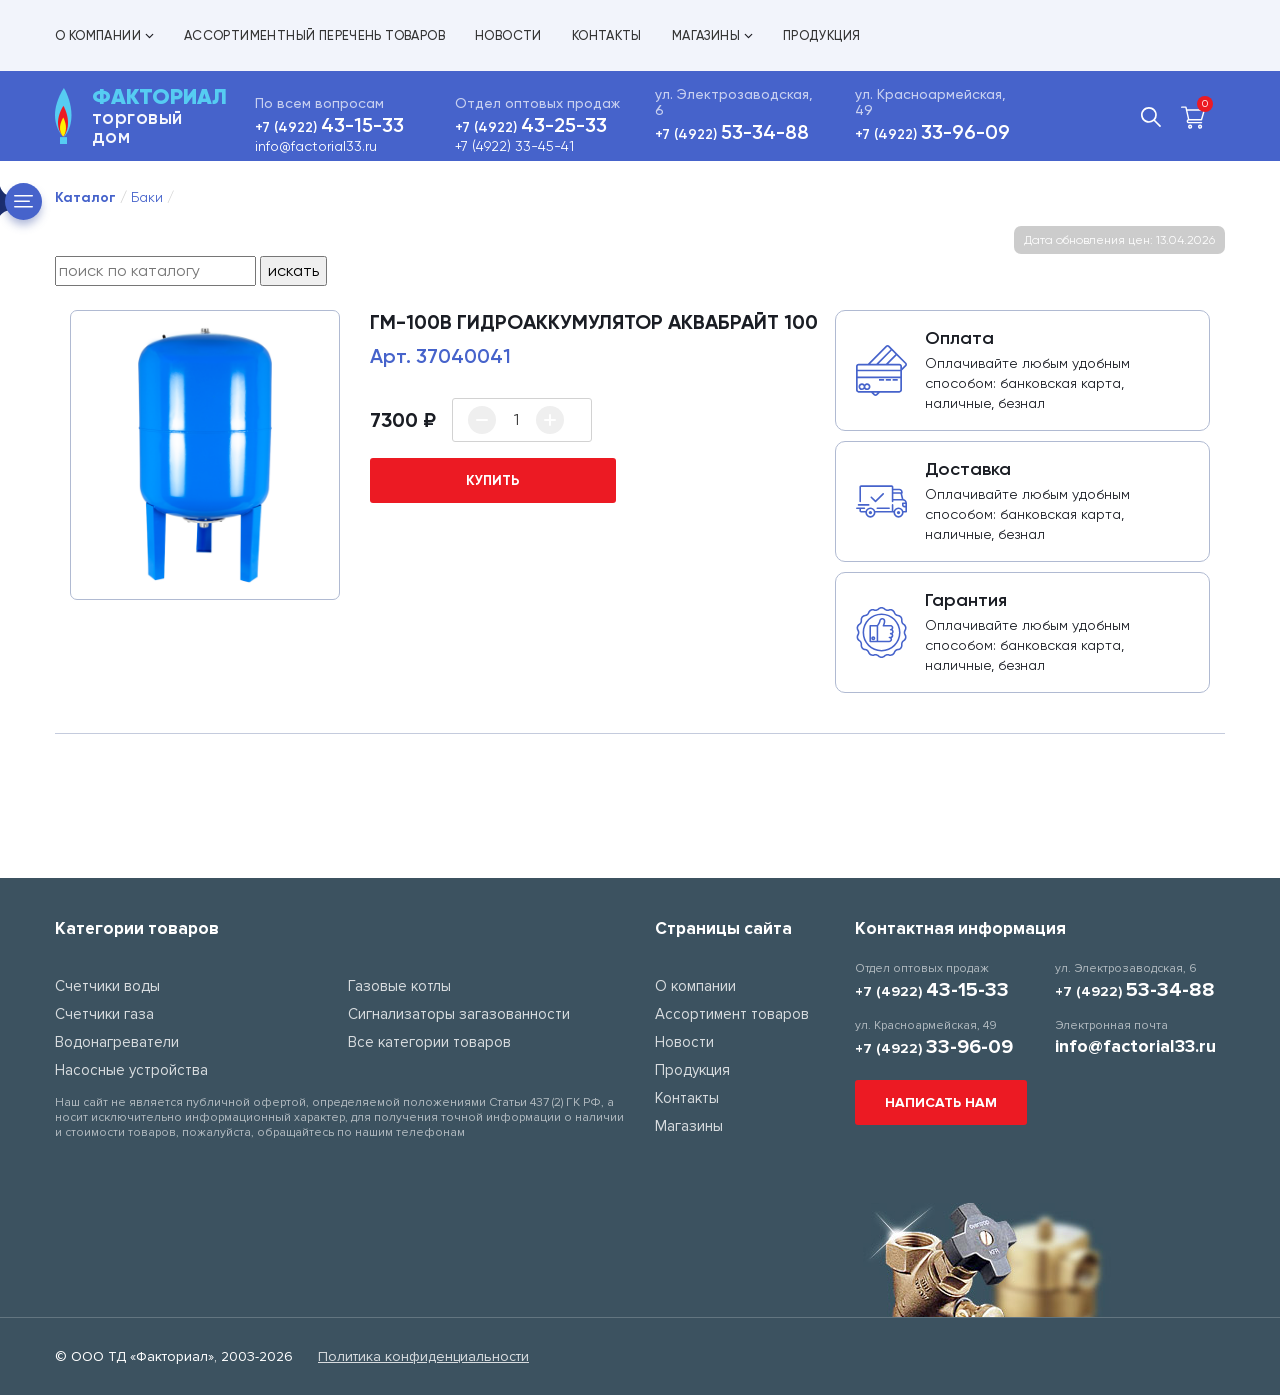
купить (493, 480)
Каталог (85, 197)
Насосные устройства (131, 1070)
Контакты (607, 35)
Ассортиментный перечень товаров (314, 35)
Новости (508, 35)
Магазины (712, 35)
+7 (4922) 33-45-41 (514, 146)
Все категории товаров (429, 1042)
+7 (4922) (329, 127)
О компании (104, 35)
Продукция (822, 35)
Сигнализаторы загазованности (459, 1014)
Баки (147, 197)
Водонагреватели (117, 1042)
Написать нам (941, 1102)
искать (293, 270)
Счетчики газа (104, 1014)
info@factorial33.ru (316, 146)
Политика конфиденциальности (423, 1356)
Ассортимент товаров (732, 1014)
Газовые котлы (399, 986)
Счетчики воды (107, 986)
